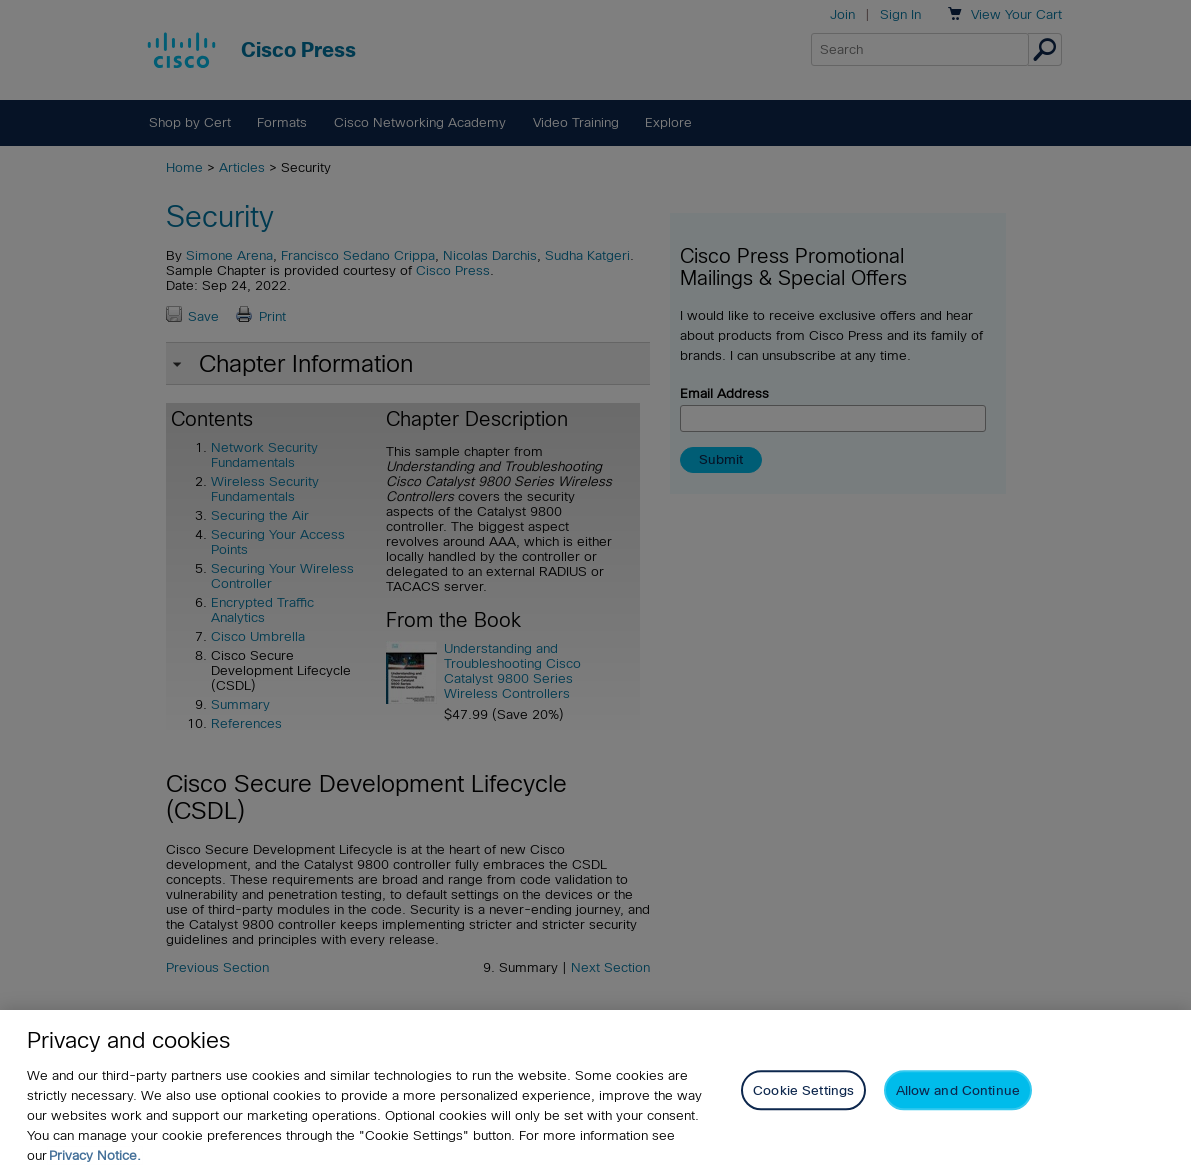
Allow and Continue (958, 1090)
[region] (595, 1092)
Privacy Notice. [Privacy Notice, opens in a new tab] (95, 1155)
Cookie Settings (803, 1090)
